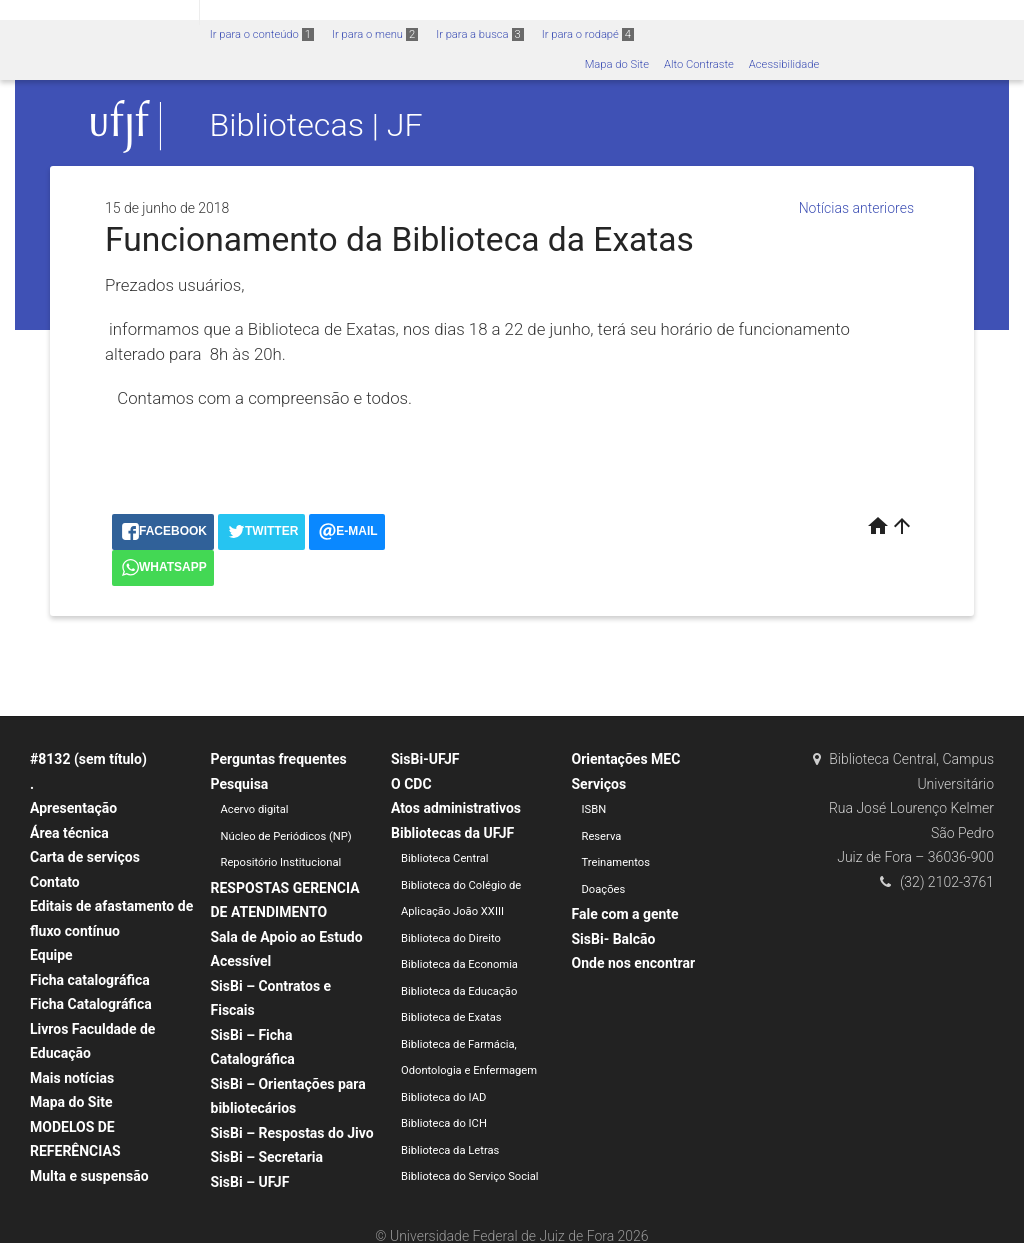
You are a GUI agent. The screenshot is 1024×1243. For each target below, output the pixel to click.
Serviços (599, 784)
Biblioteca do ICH (444, 1123)
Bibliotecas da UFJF (452, 833)
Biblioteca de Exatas (451, 1017)
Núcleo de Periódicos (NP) (286, 836)
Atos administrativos (456, 808)
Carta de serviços (85, 857)
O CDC (411, 784)
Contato (55, 882)
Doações (604, 889)
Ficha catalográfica (90, 980)
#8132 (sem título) (88, 759)
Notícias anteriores (856, 208)
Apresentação (73, 808)
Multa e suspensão (89, 1176)
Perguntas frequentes (279, 759)
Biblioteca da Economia (459, 964)
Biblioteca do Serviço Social (470, 1176)
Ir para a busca (480, 34)
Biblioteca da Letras (450, 1150)
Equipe (51, 955)
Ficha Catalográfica (91, 1004)
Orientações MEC (626, 759)
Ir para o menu (375, 34)
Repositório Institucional (281, 862)
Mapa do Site (617, 64)
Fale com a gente (625, 914)
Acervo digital (255, 809)
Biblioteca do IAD (443, 1097)
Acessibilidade (784, 64)
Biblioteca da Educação (459, 991)
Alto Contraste (699, 64)
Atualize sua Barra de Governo (306, 11)
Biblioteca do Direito (451, 938)
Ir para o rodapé (588, 34)
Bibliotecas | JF (316, 126)
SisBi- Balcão (614, 939)
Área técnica (69, 833)
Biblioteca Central (445, 858)
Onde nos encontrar (634, 963)
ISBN (594, 809)
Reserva (602, 836)
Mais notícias (72, 1078)
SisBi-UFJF (425, 759)
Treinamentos (616, 862)
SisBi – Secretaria (267, 1157)
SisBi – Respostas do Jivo (292, 1133)
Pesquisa (240, 784)
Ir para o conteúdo (262, 34)
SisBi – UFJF (250, 1182)
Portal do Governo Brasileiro (99, 11)
